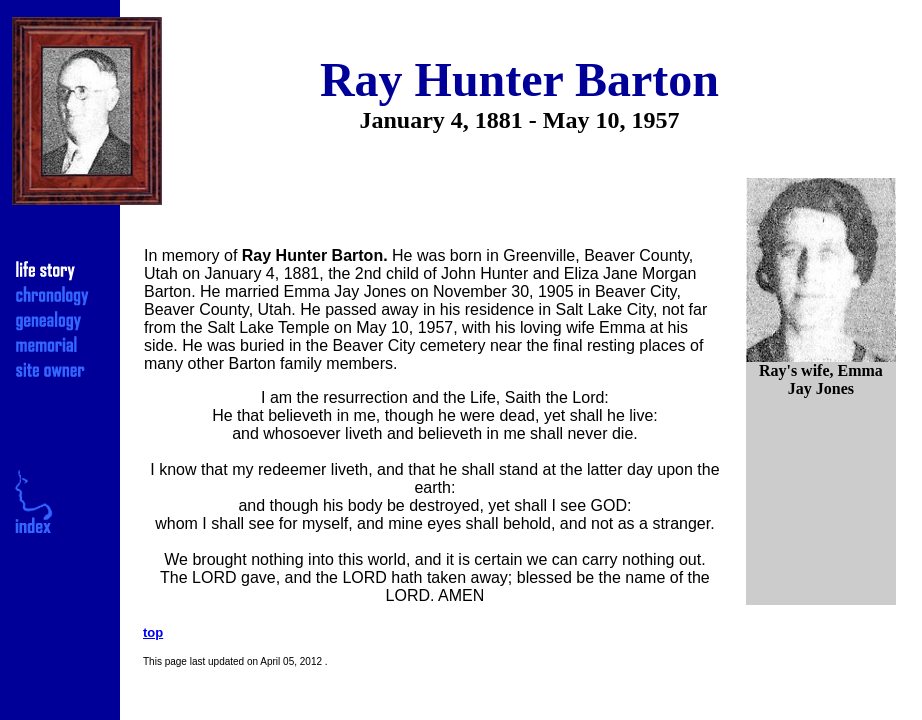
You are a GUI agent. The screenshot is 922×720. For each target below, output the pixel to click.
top (153, 632)
